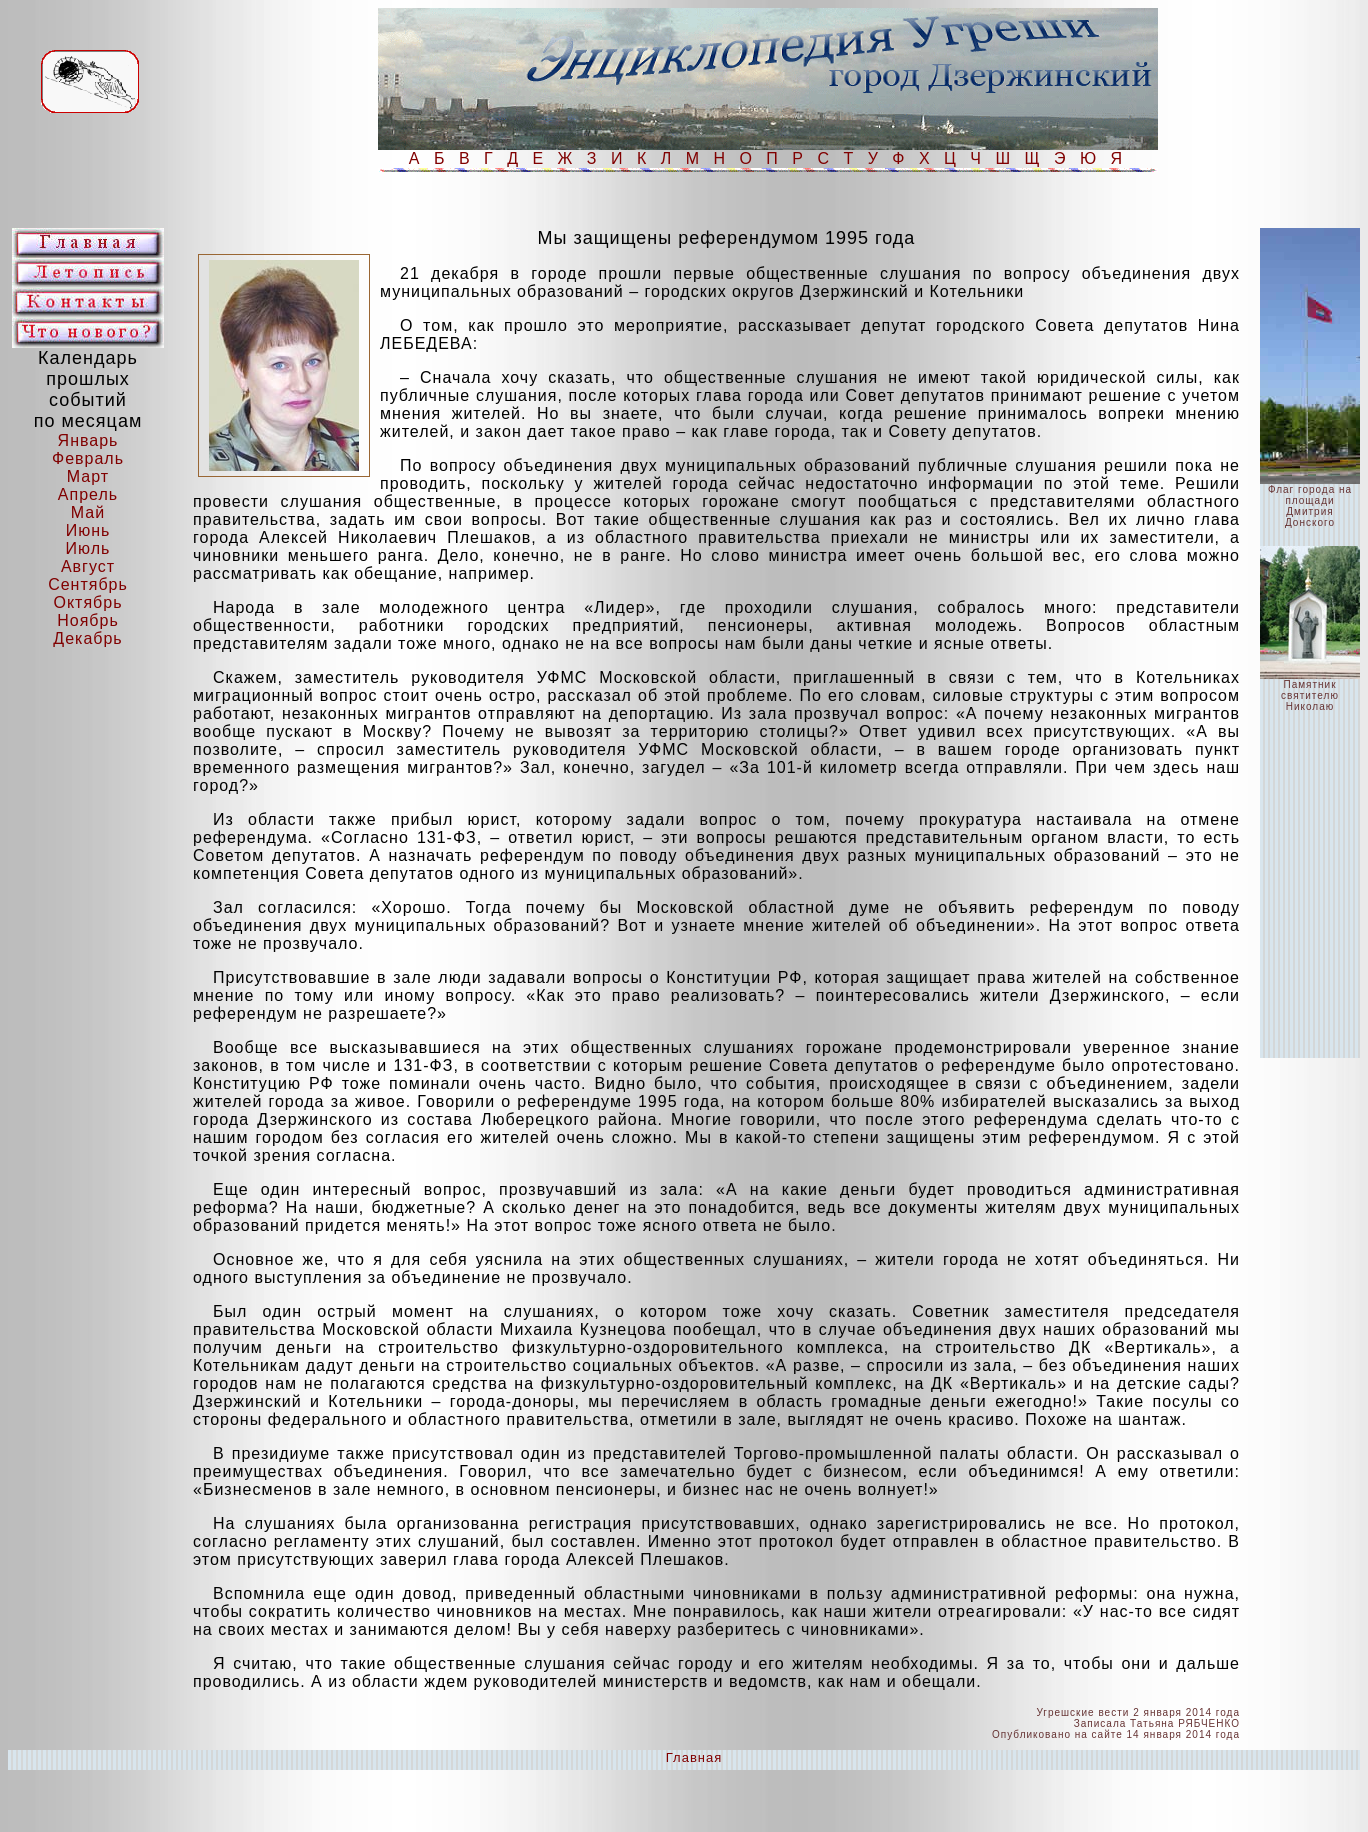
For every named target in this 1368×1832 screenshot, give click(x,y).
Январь (88, 440)
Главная (694, 1757)
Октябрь (87, 602)
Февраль (88, 458)
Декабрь (87, 638)
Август (88, 566)
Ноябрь (88, 620)
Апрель (88, 494)
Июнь (88, 530)
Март (88, 476)
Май (88, 512)
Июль (88, 548)
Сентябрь (88, 584)
